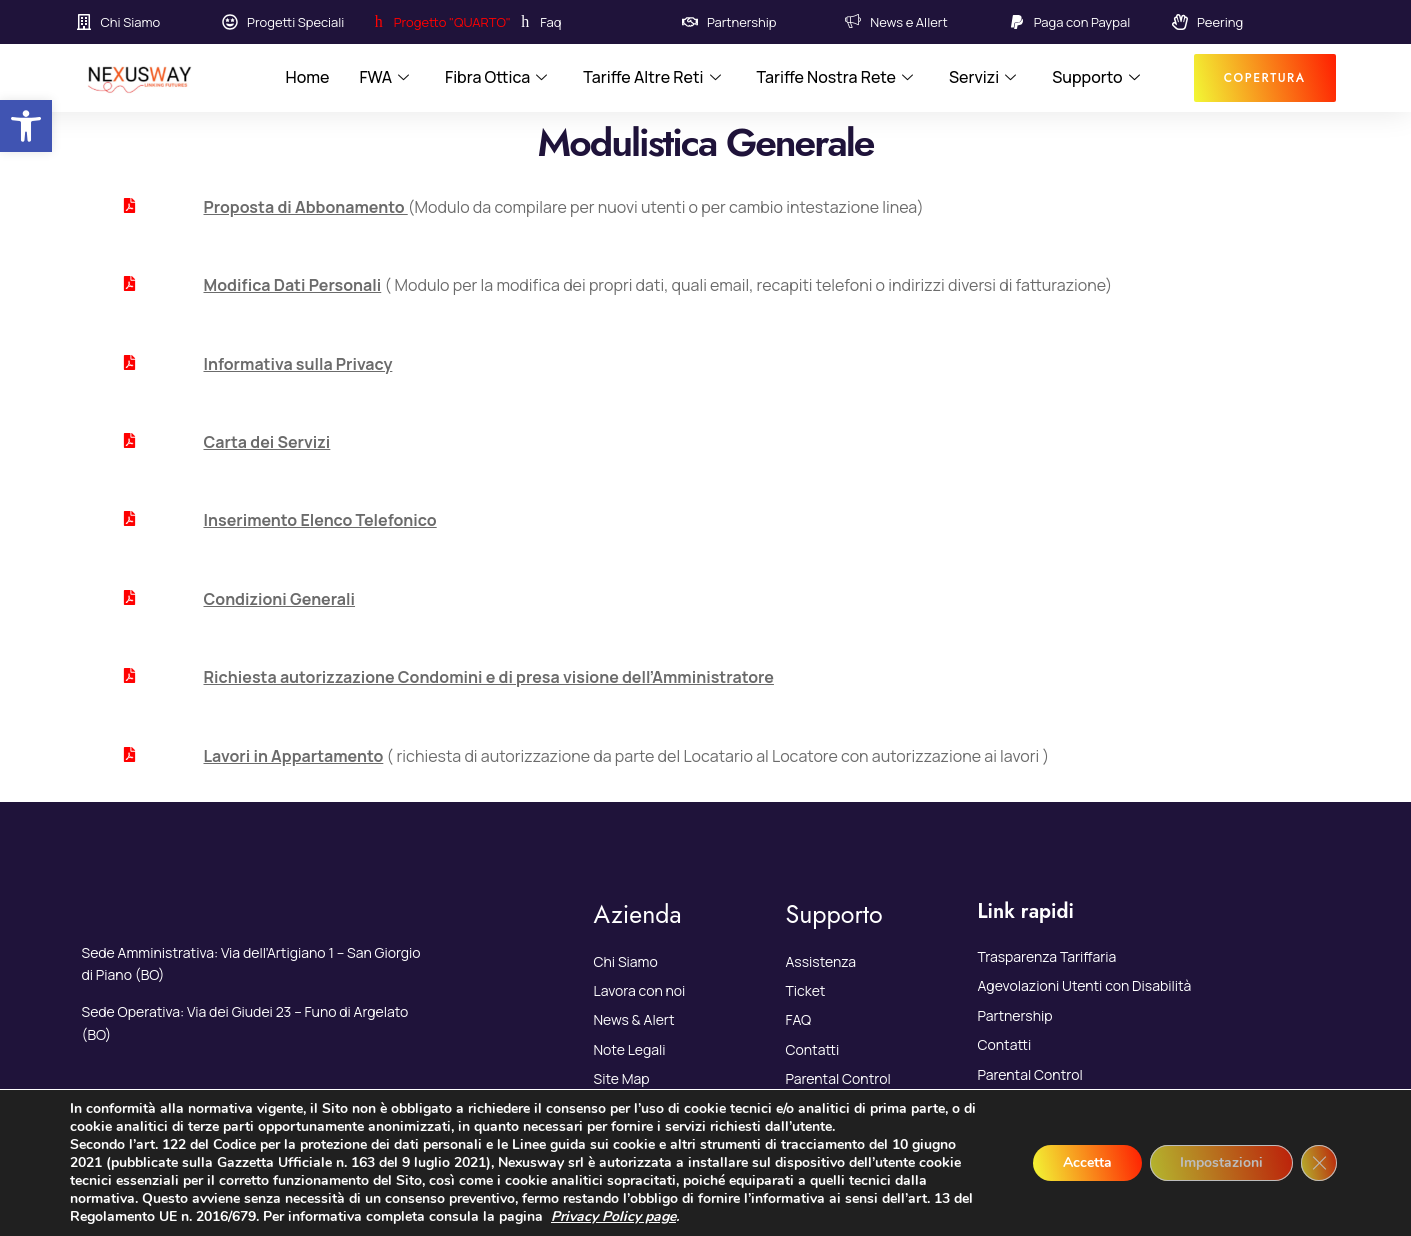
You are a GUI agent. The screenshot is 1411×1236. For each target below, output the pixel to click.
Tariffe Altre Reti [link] (651, 78)
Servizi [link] (982, 78)
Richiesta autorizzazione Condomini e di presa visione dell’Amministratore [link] (489, 677)
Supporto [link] (1095, 78)
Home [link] (307, 78)
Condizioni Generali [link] (280, 599)
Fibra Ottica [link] (496, 78)
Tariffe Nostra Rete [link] (835, 78)
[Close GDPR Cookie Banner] (1319, 1163)
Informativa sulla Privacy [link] (298, 364)
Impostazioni (1221, 1162)
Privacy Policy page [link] (613, 1216)
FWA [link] (384, 78)
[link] (26, 126)
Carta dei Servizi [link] (267, 442)
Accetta (1087, 1162)
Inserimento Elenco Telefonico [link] (320, 520)
